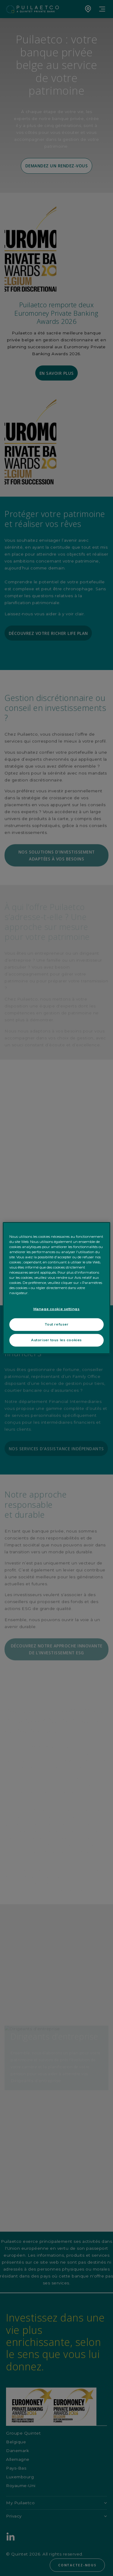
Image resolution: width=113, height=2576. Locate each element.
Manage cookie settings (56, 1309)
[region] (56, 1288)
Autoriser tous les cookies (56, 1340)
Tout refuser (57, 1324)
